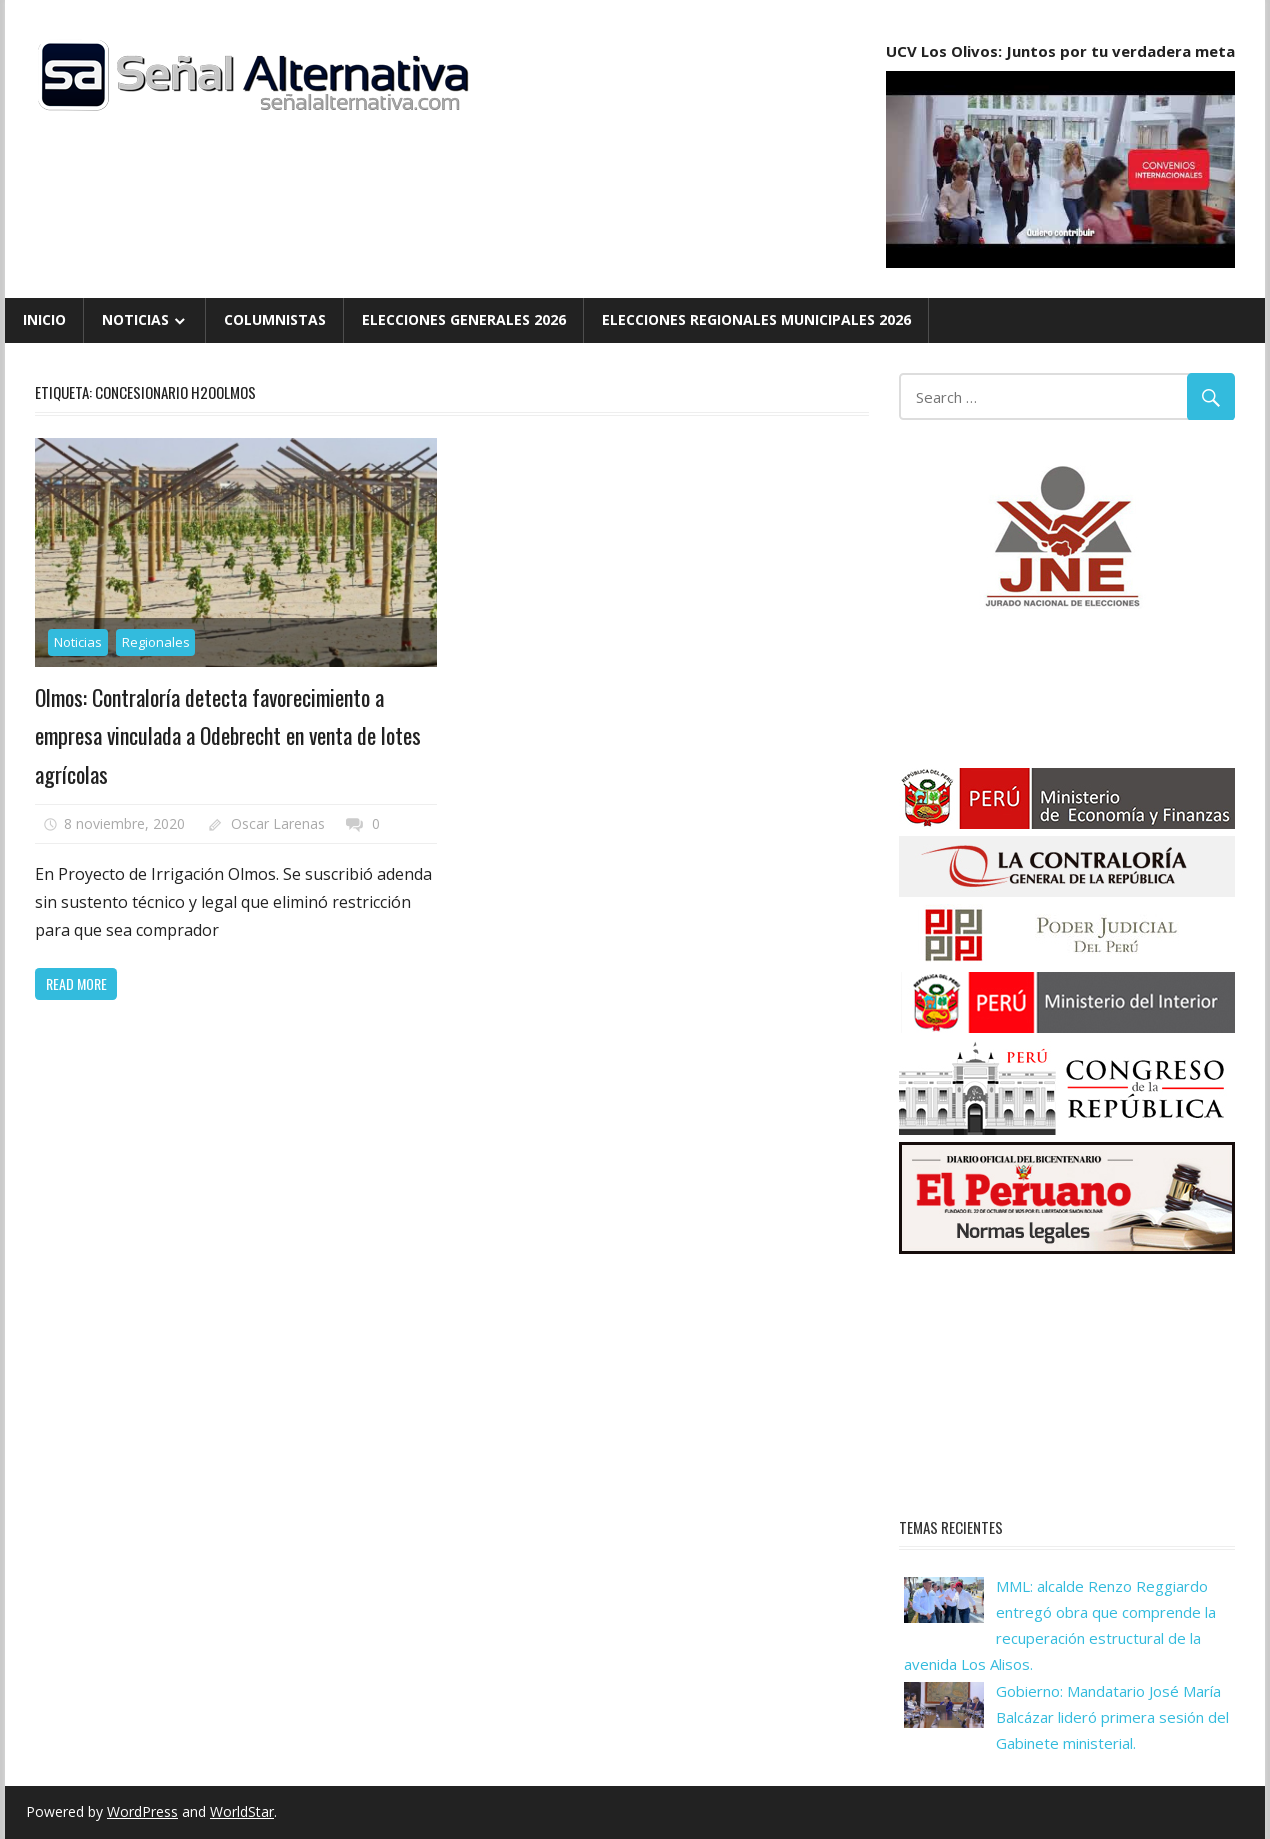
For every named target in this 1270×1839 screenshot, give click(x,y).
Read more (76, 983)
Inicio (44, 319)
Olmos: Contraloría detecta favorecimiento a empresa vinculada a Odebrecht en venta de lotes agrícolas (228, 735)
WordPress (142, 1811)
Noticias (135, 319)
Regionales (156, 642)
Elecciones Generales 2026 (464, 319)
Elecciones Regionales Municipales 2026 (756, 319)
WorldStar (242, 1811)
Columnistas (275, 319)
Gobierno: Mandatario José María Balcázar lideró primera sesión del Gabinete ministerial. (1112, 1717)
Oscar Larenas (278, 823)
